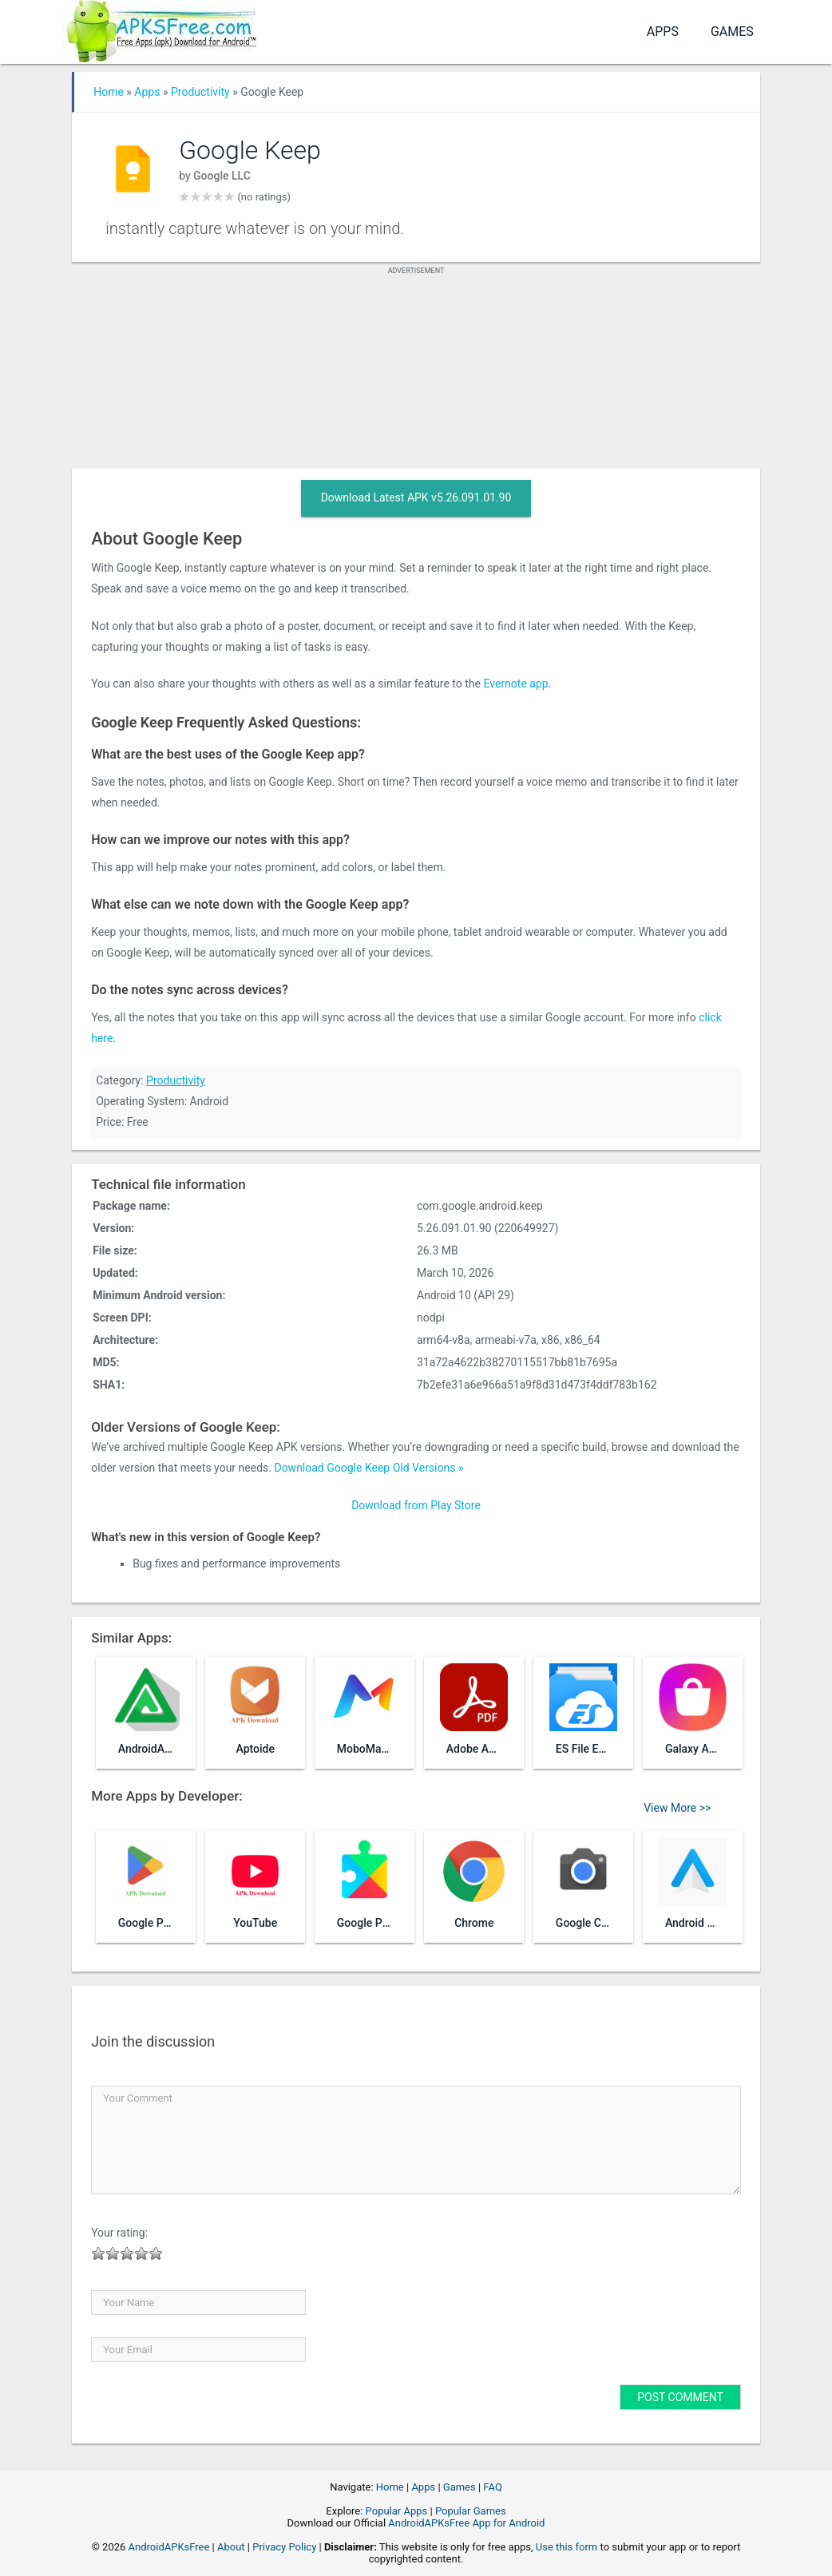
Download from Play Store (416, 1505)
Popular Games (470, 2511)
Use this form (567, 2547)
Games (732, 31)
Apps (663, 31)
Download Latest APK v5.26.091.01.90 (416, 497)
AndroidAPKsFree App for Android (466, 2523)
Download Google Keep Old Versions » (368, 1467)
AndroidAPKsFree (169, 2547)
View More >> (677, 1807)
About (231, 2547)
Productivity (200, 91)
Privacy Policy (284, 2547)
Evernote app (515, 683)
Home (108, 91)
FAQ (492, 2487)
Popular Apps (397, 2511)
